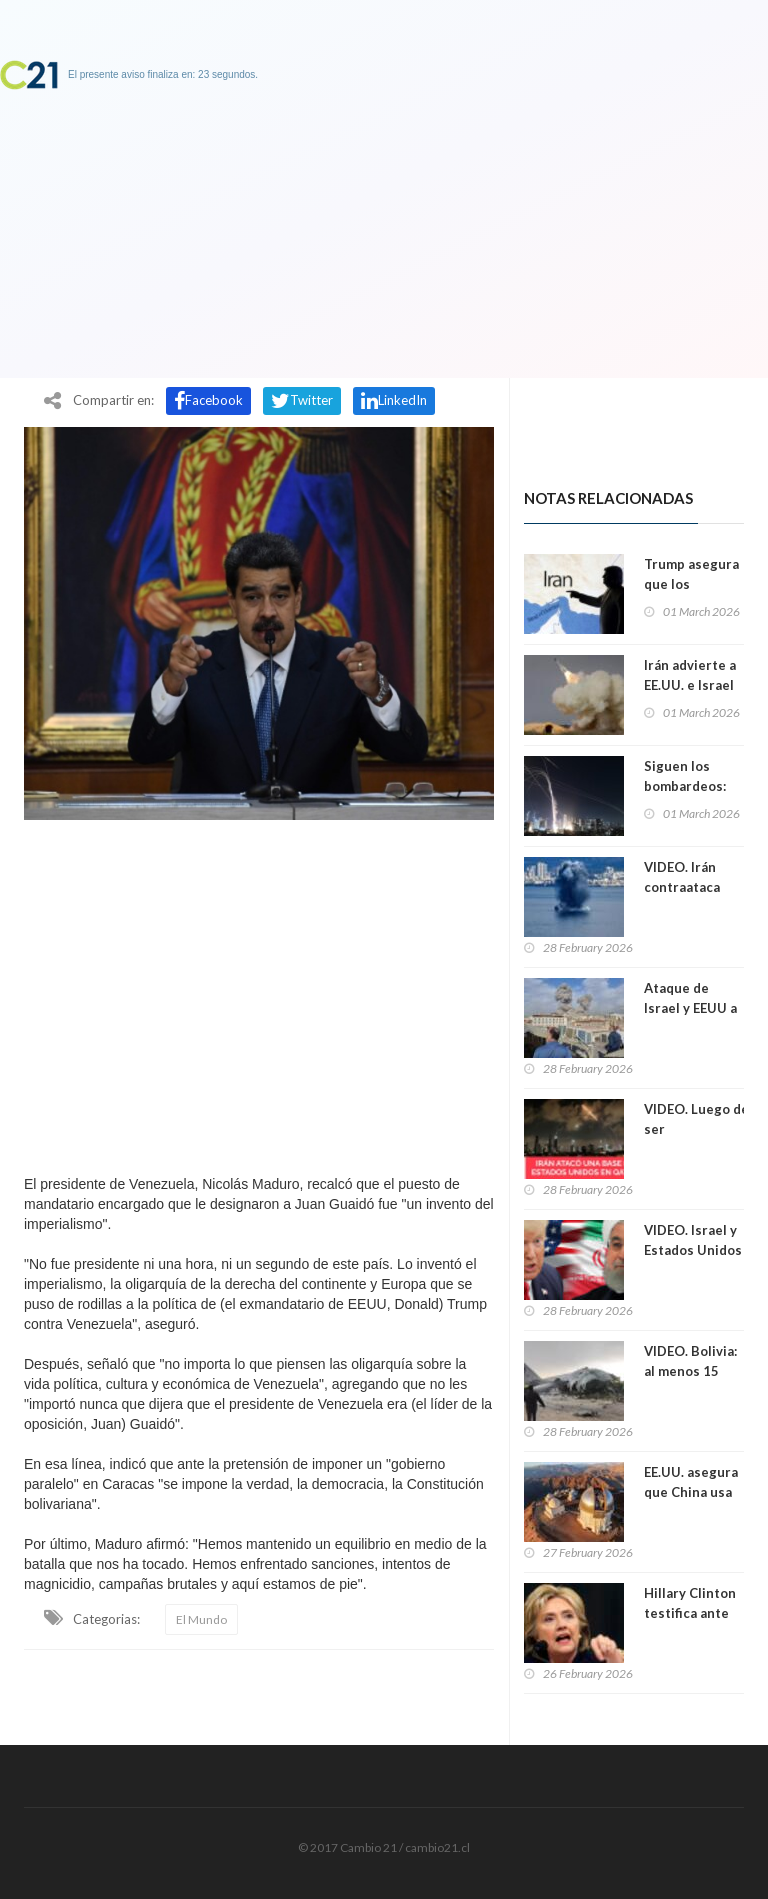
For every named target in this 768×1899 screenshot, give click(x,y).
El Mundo (201, 1619)
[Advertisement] (259, 992)
